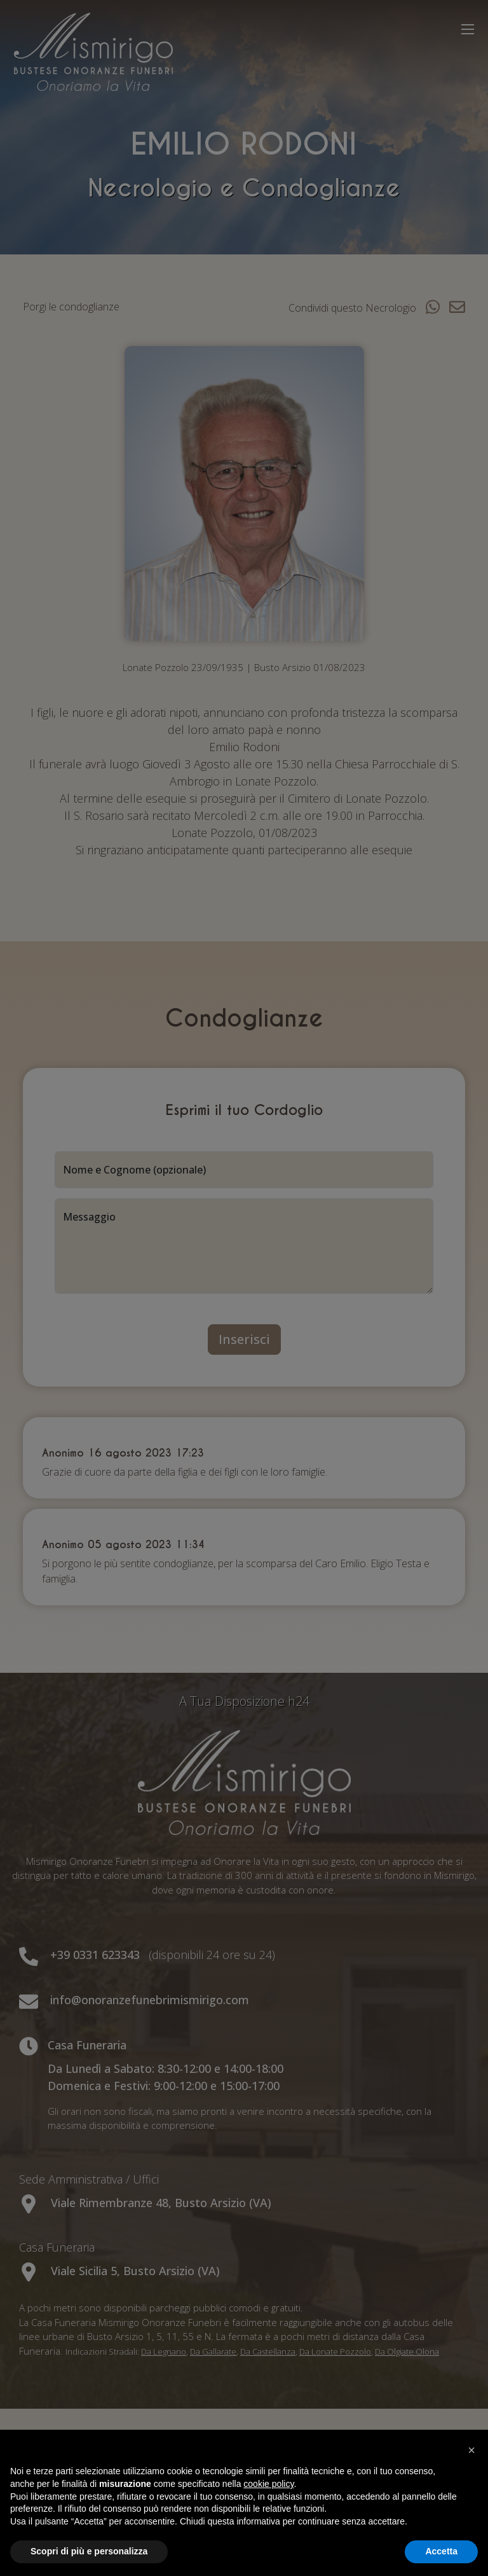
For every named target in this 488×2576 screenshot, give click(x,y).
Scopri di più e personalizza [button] (88, 2551)
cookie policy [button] (268, 2484)
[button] (471, 2450)
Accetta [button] (441, 2551)
